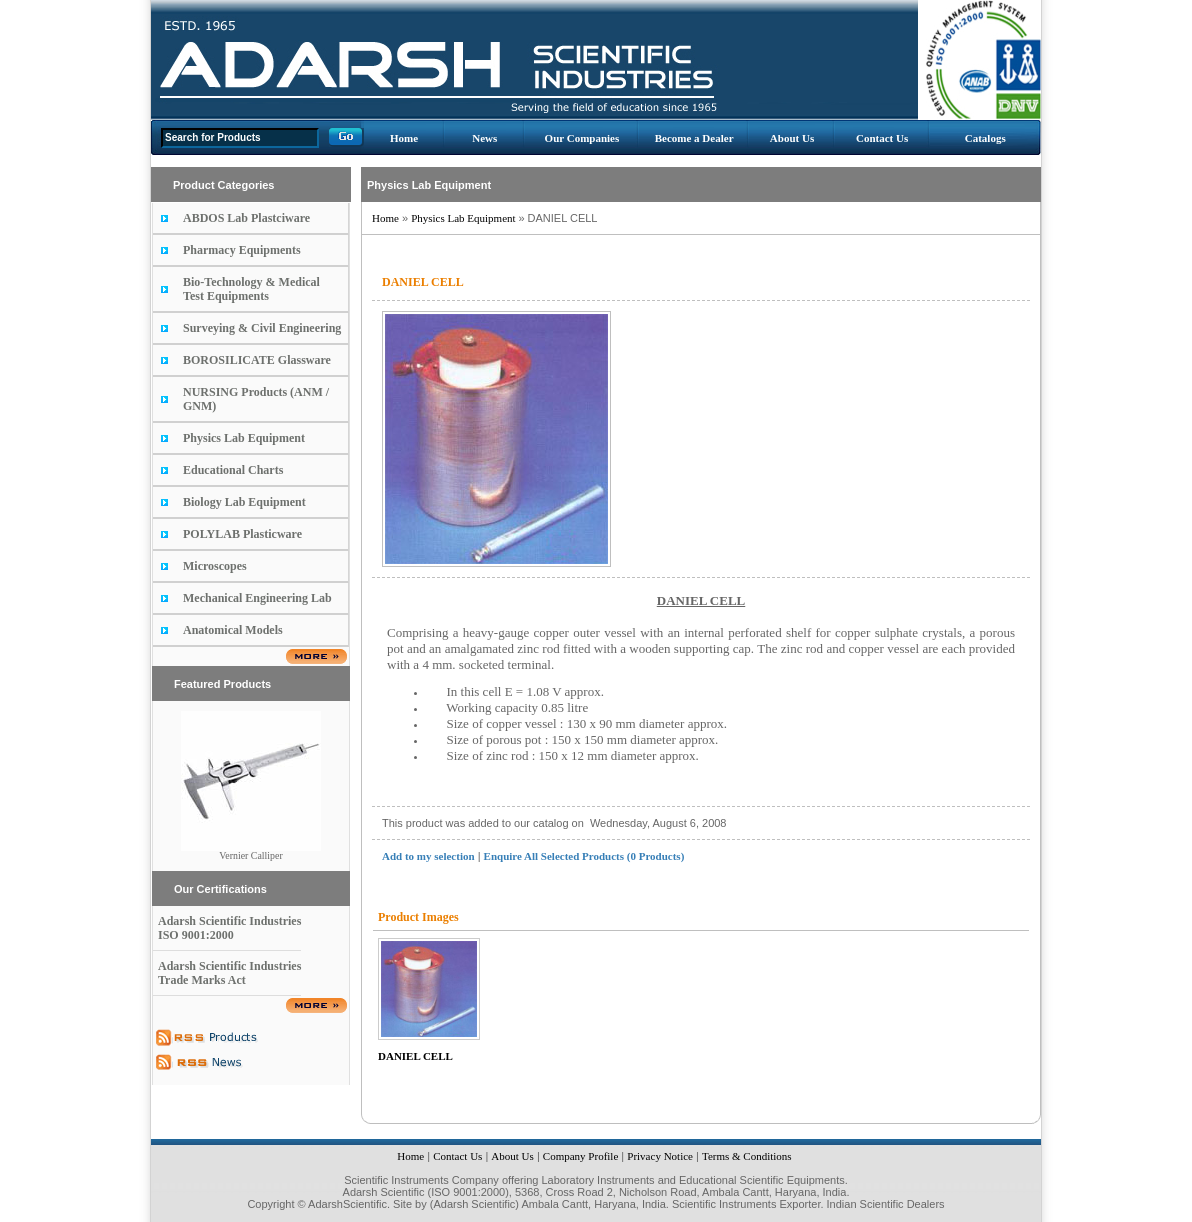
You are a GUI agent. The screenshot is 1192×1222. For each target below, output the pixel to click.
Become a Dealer (694, 138)
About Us (792, 138)
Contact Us (882, 138)
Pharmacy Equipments (242, 250)
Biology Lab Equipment (244, 502)
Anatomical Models (233, 630)
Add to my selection (428, 856)
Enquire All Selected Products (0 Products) (584, 856)
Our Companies (582, 138)
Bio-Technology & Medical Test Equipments (251, 289)
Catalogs (985, 138)
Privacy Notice (660, 1156)
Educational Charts (233, 470)
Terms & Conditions (747, 1156)
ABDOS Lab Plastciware (246, 218)
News (484, 138)
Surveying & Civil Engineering (262, 328)
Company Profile (580, 1156)
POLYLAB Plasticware (242, 534)
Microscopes (215, 566)
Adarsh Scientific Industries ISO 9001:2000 (229, 928)
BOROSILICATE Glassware (257, 360)
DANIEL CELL (415, 1056)
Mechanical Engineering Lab (257, 598)
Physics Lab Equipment (244, 438)
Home (404, 138)
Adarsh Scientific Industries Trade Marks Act (229, 973)
